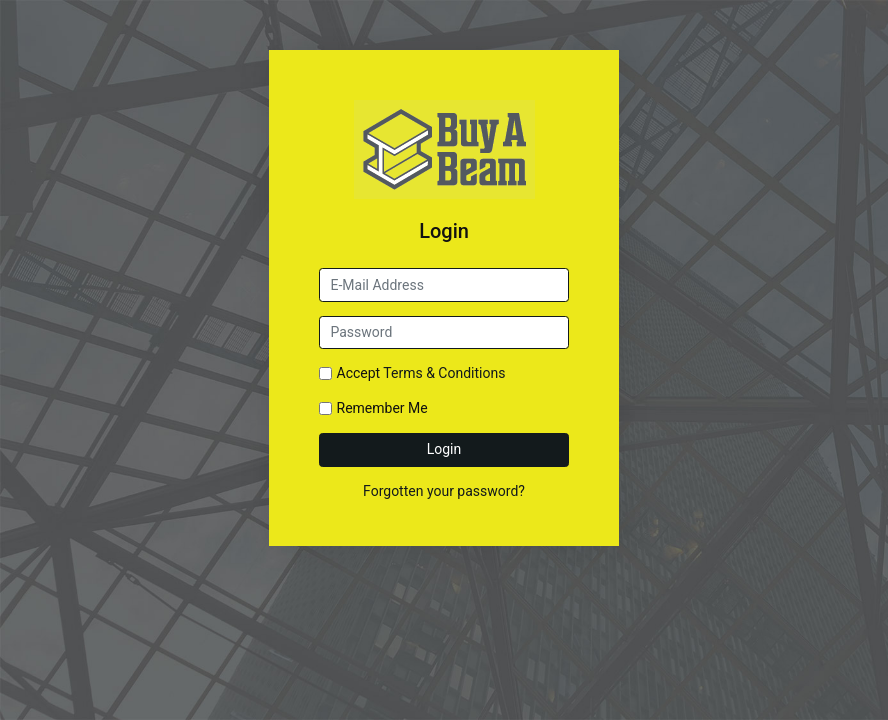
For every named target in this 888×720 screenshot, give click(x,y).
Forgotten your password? (444, 491)
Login (444, 449)
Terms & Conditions (444, 373)
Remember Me (382, 408)
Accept (421, 373)
